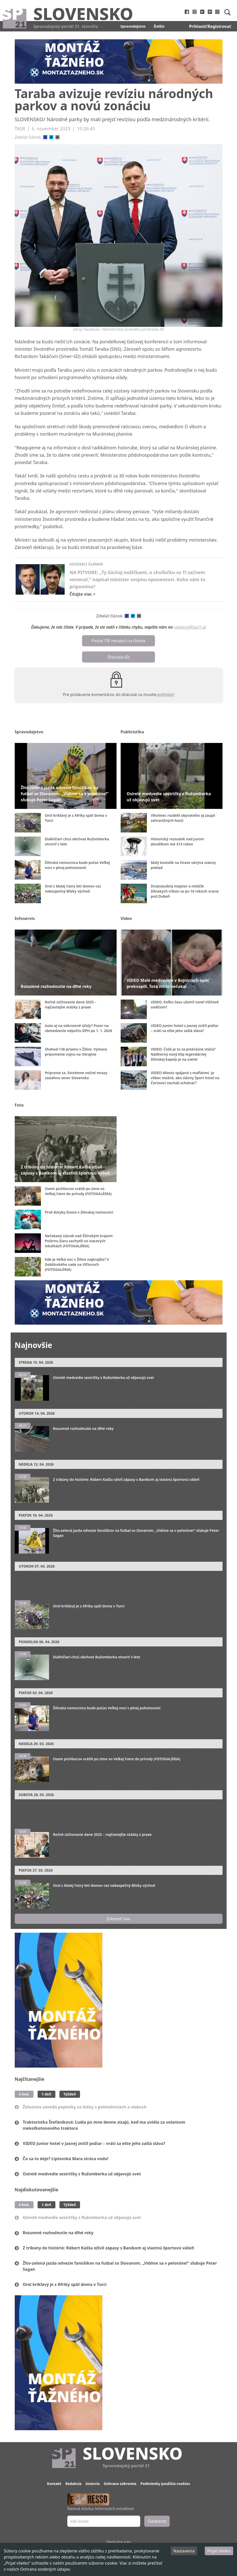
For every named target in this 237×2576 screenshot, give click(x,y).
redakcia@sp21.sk (190, 627)
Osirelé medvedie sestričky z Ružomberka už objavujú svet (82, 2174)
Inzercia (93, 2483)
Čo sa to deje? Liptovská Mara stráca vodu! (65, 2158)
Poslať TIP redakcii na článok (118, 641)
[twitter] (51, 137)
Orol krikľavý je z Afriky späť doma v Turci (65, 2284)
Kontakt (54, 2483)
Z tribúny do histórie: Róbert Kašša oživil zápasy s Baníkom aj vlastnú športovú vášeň (108, 2248)
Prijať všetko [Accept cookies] (219, 2551)
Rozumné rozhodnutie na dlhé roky (58, 2232)
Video (126, 918)
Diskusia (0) (119, 657)
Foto (19, 1105)
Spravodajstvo (133, 26)
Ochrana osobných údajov (45, 2569)
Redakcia (73, 2483)
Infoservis (25, 918)
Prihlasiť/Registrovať (210, 26)
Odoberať (157, 2521)
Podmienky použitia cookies (165, 2483)
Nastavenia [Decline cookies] (184, 2551)
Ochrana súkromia (120, 2483)
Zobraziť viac (118, 1919)
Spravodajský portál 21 (126, 2465)
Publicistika (132, 732)
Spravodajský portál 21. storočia (65, 26)
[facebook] (45, 137)
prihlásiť (165, 694)
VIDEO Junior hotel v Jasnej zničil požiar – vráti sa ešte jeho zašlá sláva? (94, 2143)
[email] (57, 137)
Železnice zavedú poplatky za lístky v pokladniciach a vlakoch (85, 2107)
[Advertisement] (119, 1583)
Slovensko (83, 13)
